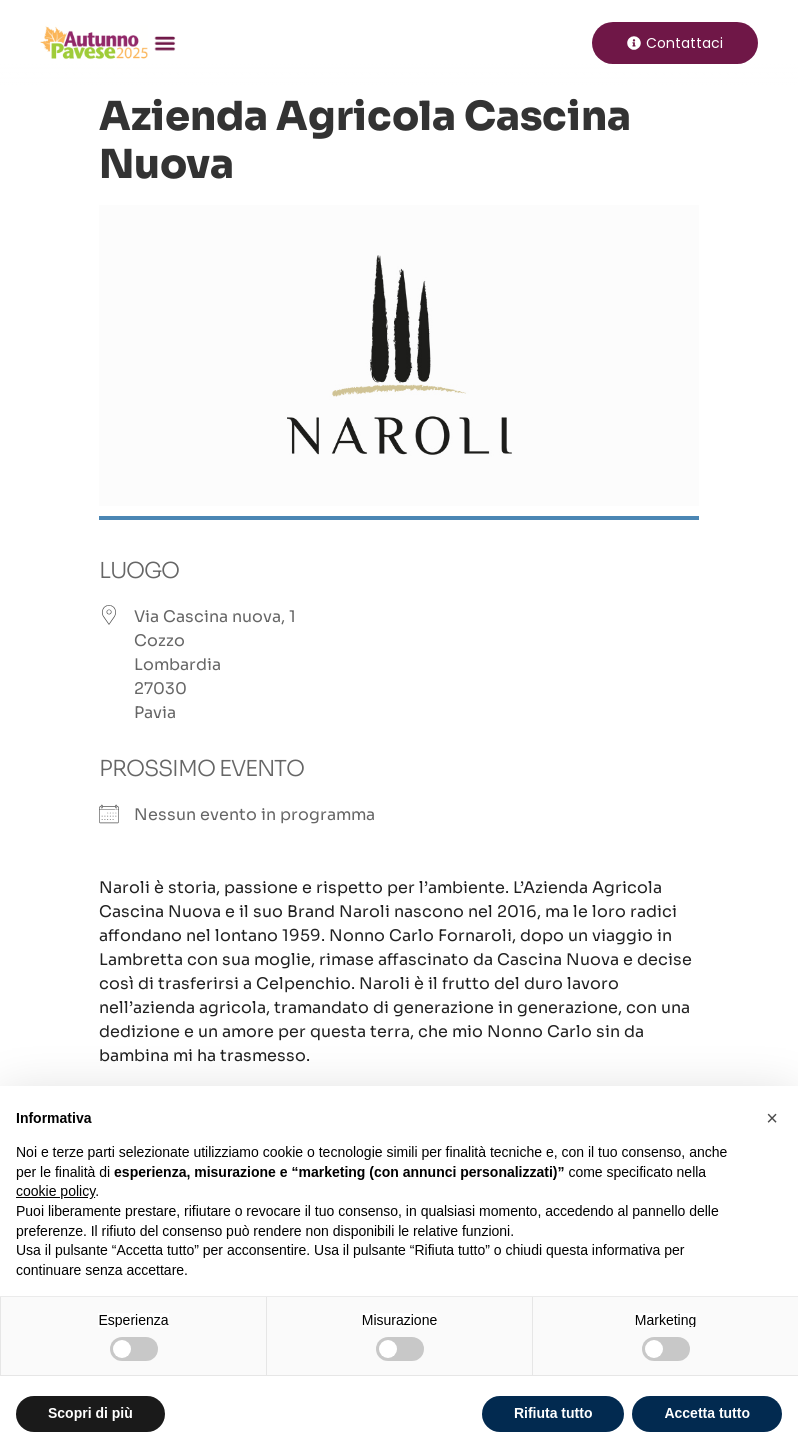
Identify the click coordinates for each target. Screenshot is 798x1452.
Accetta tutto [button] (707, 1413)
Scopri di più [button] (90, 1413)
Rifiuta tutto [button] (553, 1413)
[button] (164, 42)
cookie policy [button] (55, 1191)
